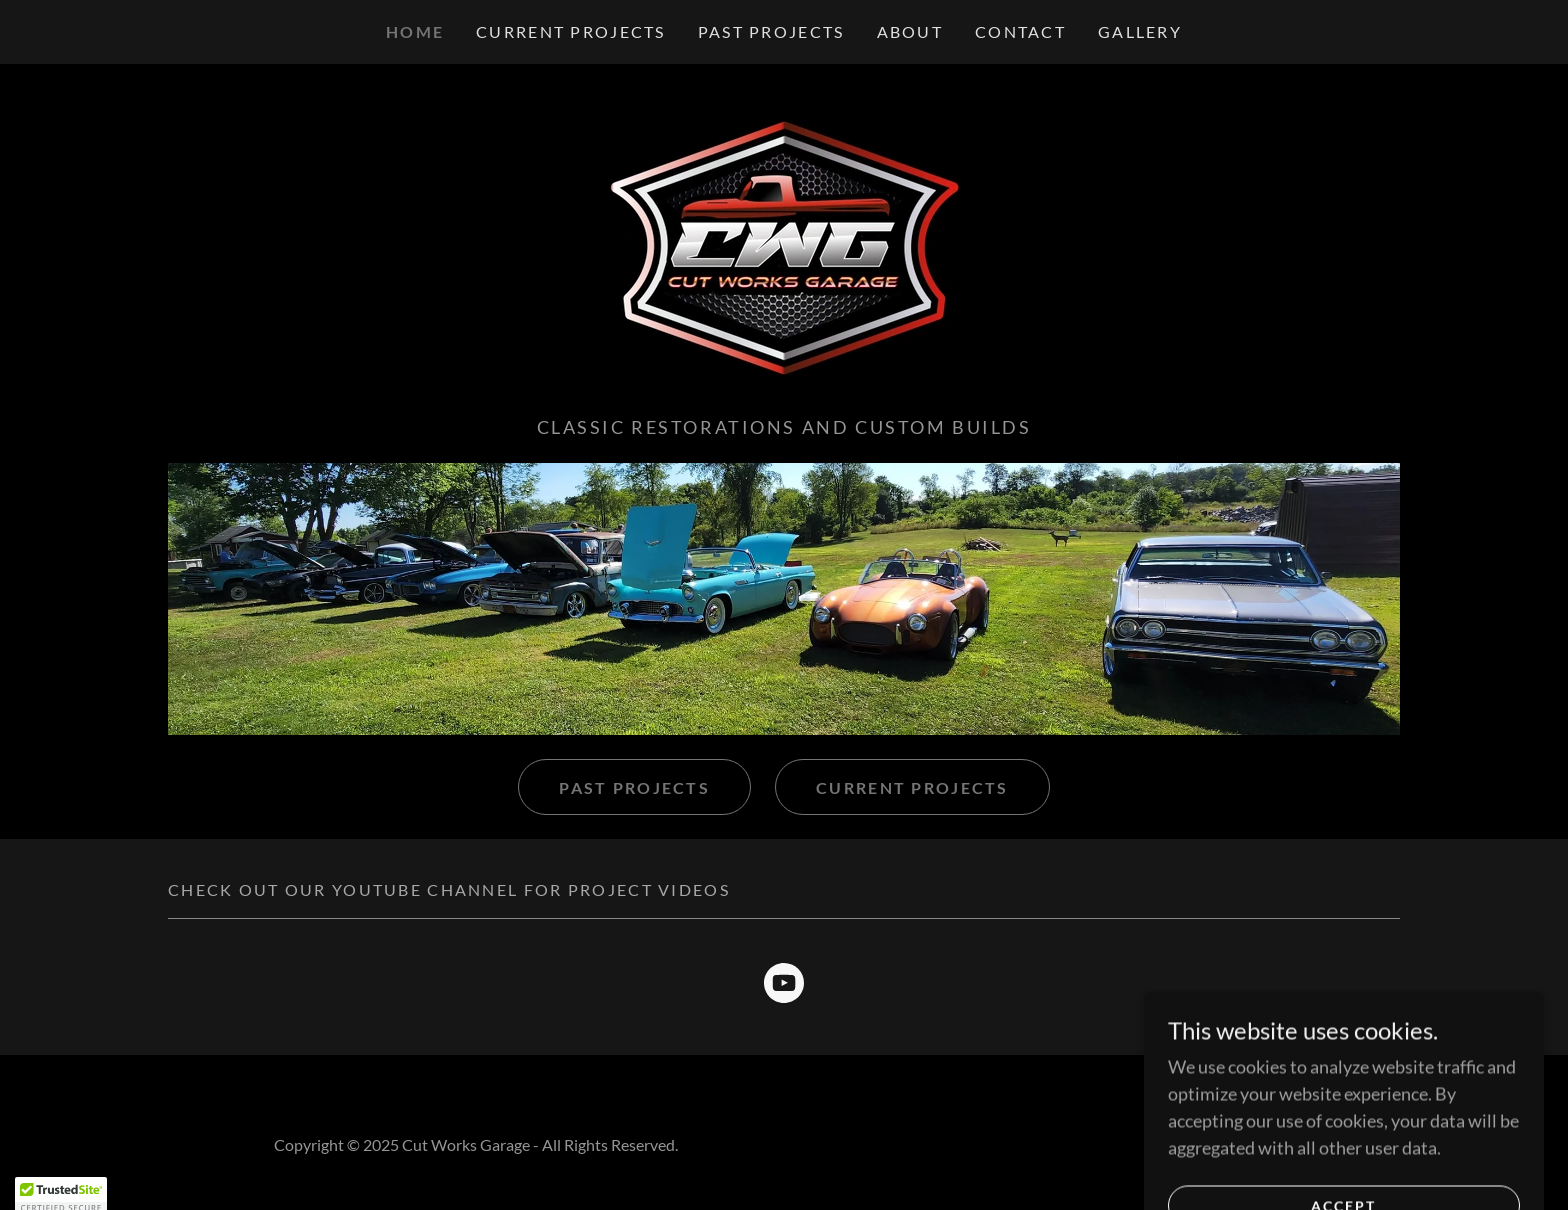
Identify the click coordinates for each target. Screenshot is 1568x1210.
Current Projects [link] (571, 31)
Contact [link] (1020, 31)
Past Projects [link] (771, 31)
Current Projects (912, 787)
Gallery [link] (1140, 31)
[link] (784, 246)
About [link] (910, 31)
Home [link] (415, 31)
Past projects (634, 787)
